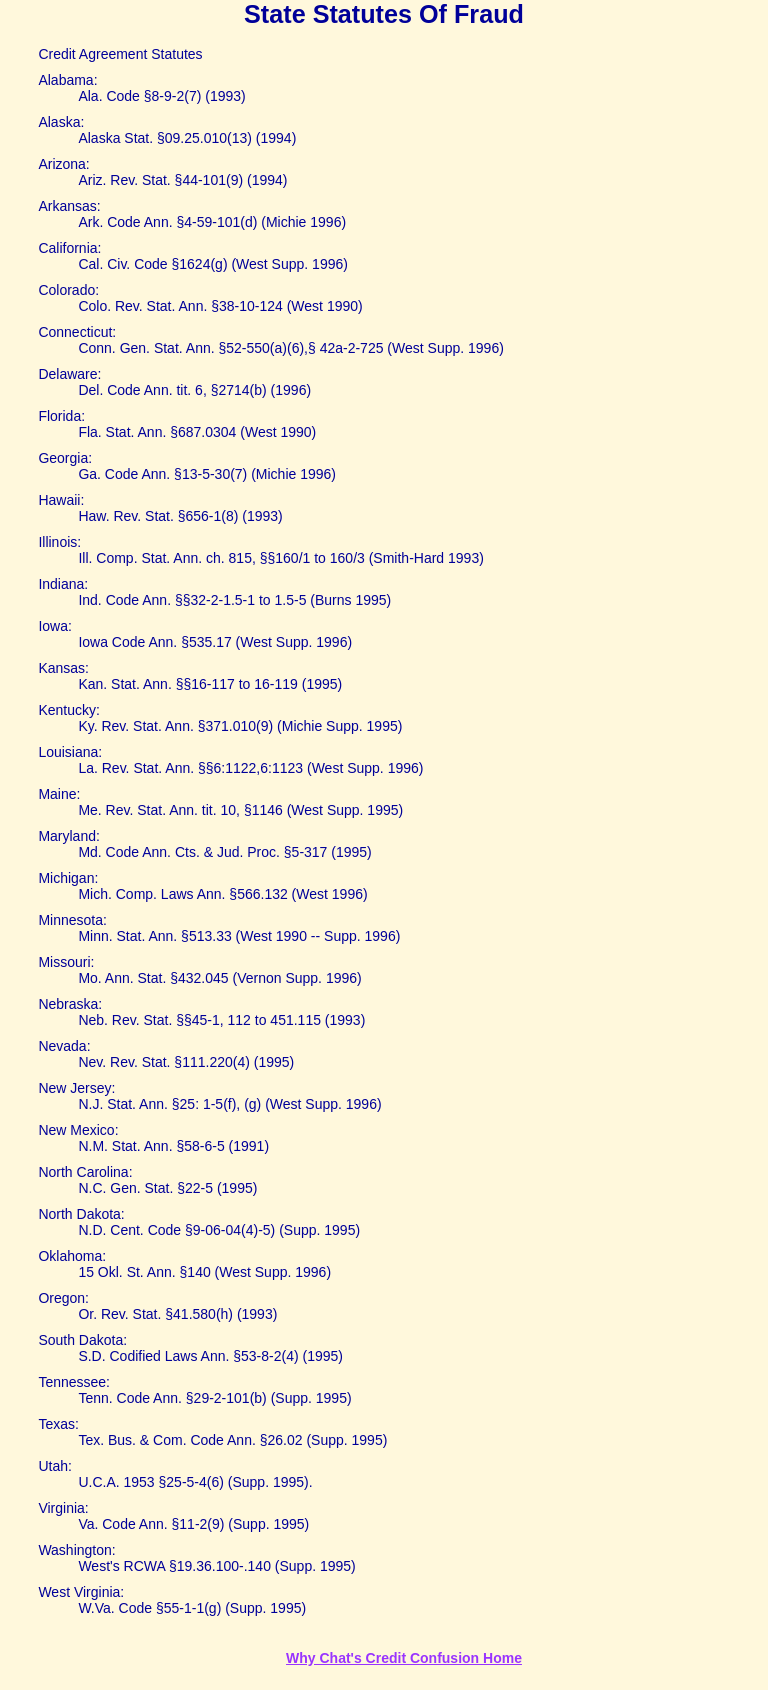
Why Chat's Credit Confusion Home (404, 1658)
